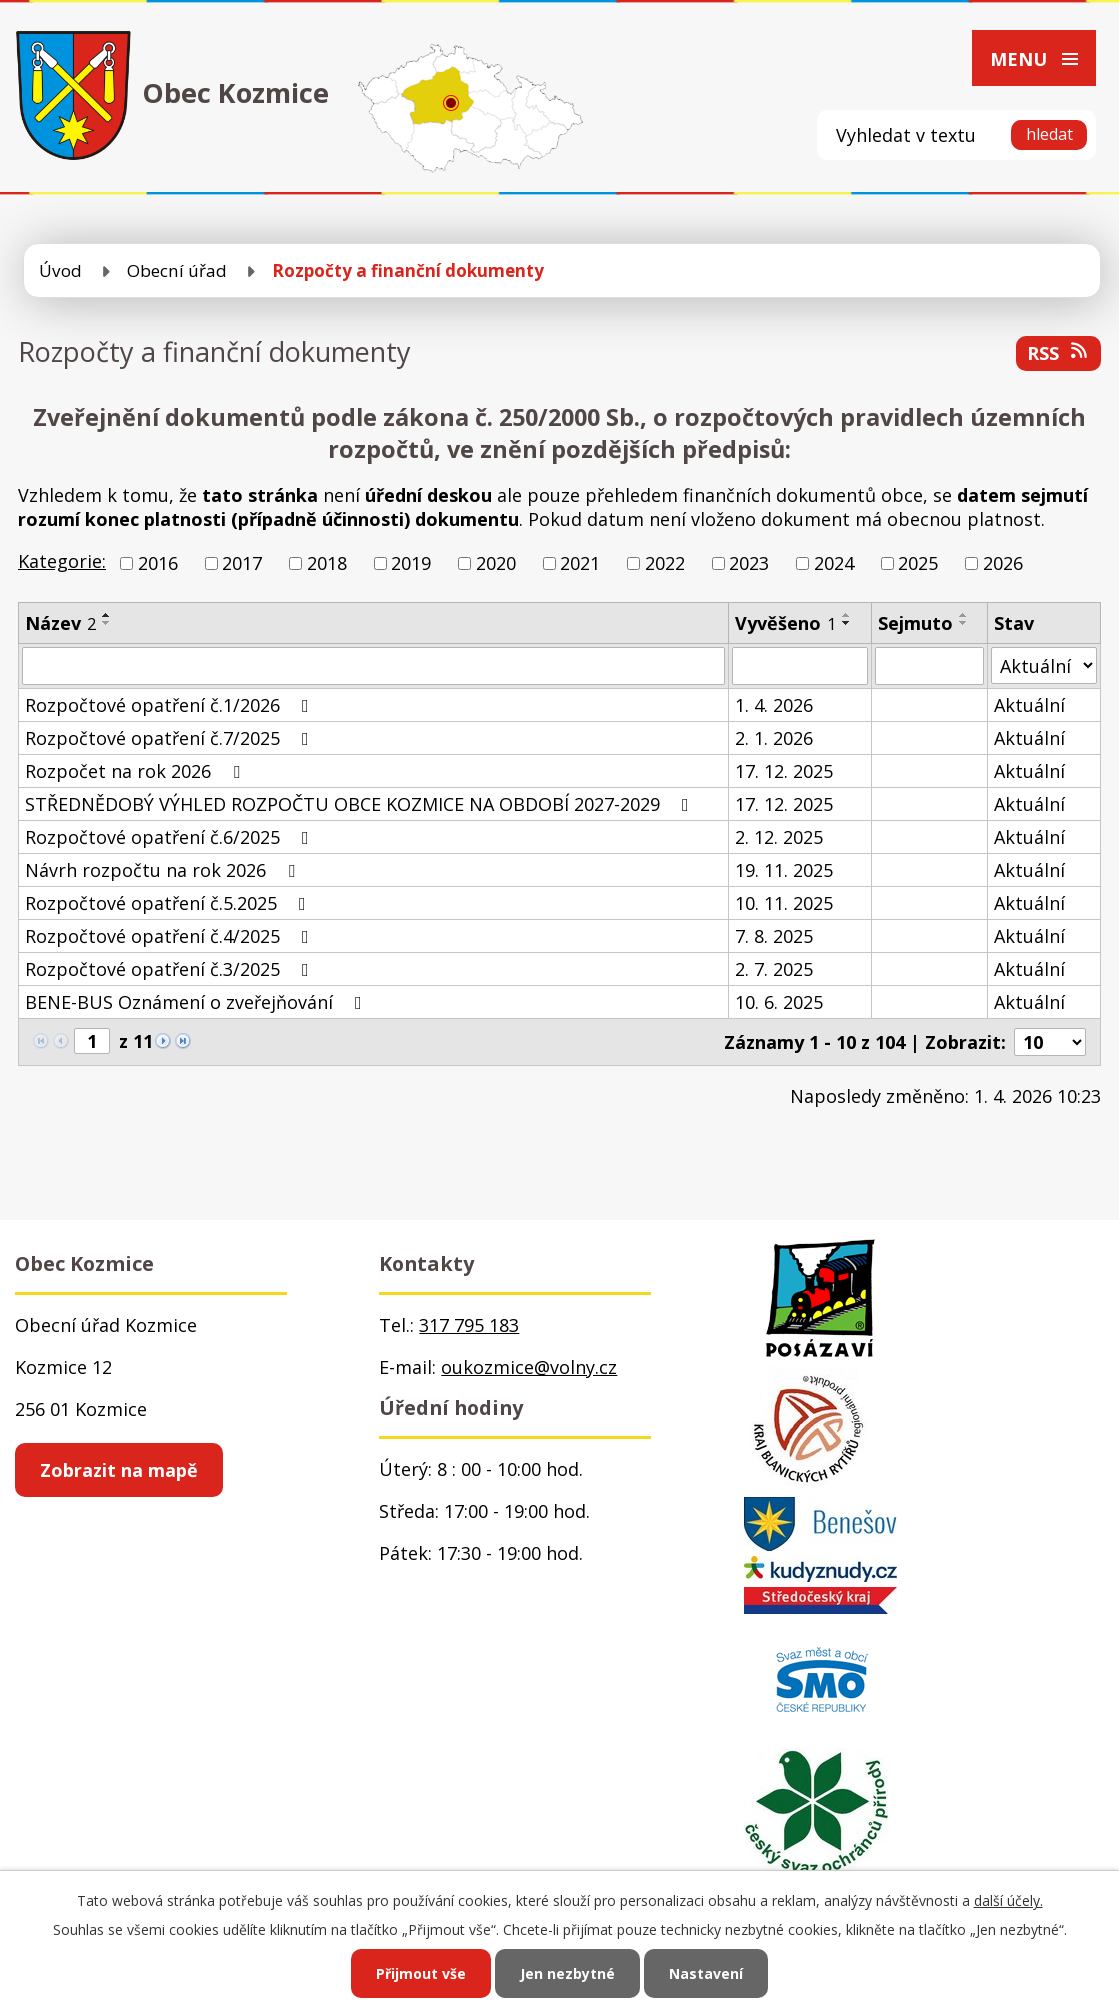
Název (60, 623)
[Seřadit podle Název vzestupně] (107, 615)
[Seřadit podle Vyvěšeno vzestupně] (847, 615)
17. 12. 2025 (784, 771)
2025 (918, 563)
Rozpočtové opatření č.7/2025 (171, 738)
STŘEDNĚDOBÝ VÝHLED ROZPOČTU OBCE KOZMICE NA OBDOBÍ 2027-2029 (361, 804)
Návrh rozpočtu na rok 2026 (164, 870)
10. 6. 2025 (779, 1002)
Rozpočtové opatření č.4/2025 (171, 936)
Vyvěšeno (785, 623)
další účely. (1008, 1900)
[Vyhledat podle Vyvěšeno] (800, 666)
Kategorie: (62, 561)
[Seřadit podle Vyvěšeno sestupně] (847, 623)
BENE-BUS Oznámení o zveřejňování (197, 1002)
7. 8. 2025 (774, 936)
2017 (242, 563)
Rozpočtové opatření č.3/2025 (171, 969)
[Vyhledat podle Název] (373, 666)
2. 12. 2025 (779, 837)
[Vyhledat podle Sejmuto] (929, 666)
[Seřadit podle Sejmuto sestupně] (964, 623)
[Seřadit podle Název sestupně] (107, 623)
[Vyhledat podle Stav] (1044, 665)
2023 (749, 563)
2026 (1003, 563)
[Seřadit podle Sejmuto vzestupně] (964, 615)
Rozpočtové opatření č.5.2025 (169, 903)
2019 (411, 563)
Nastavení (706, 1973)
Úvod (60, 270)
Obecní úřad (177, 270)
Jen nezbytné (567, 1973)
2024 (834, 563)
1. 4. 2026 (774, 705)
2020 (496, 563)
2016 (158, 563)
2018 (327, 563)
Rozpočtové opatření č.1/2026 (171, 705)
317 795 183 (469, 1325)
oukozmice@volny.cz (529, 1367)
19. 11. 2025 (784, 870)
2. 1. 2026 (774, 738)
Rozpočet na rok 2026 (136, 771)
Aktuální (1029, 705)
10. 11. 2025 (784, 903)
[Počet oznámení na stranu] (1050, 1042)
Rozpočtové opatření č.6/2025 (171, 837)
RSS (1059, 353)
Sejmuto (915, 623)
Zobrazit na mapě (119, 1470)
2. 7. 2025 (774, 969)
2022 (665, 563)
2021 (580, 563)
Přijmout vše (421, 1973)
